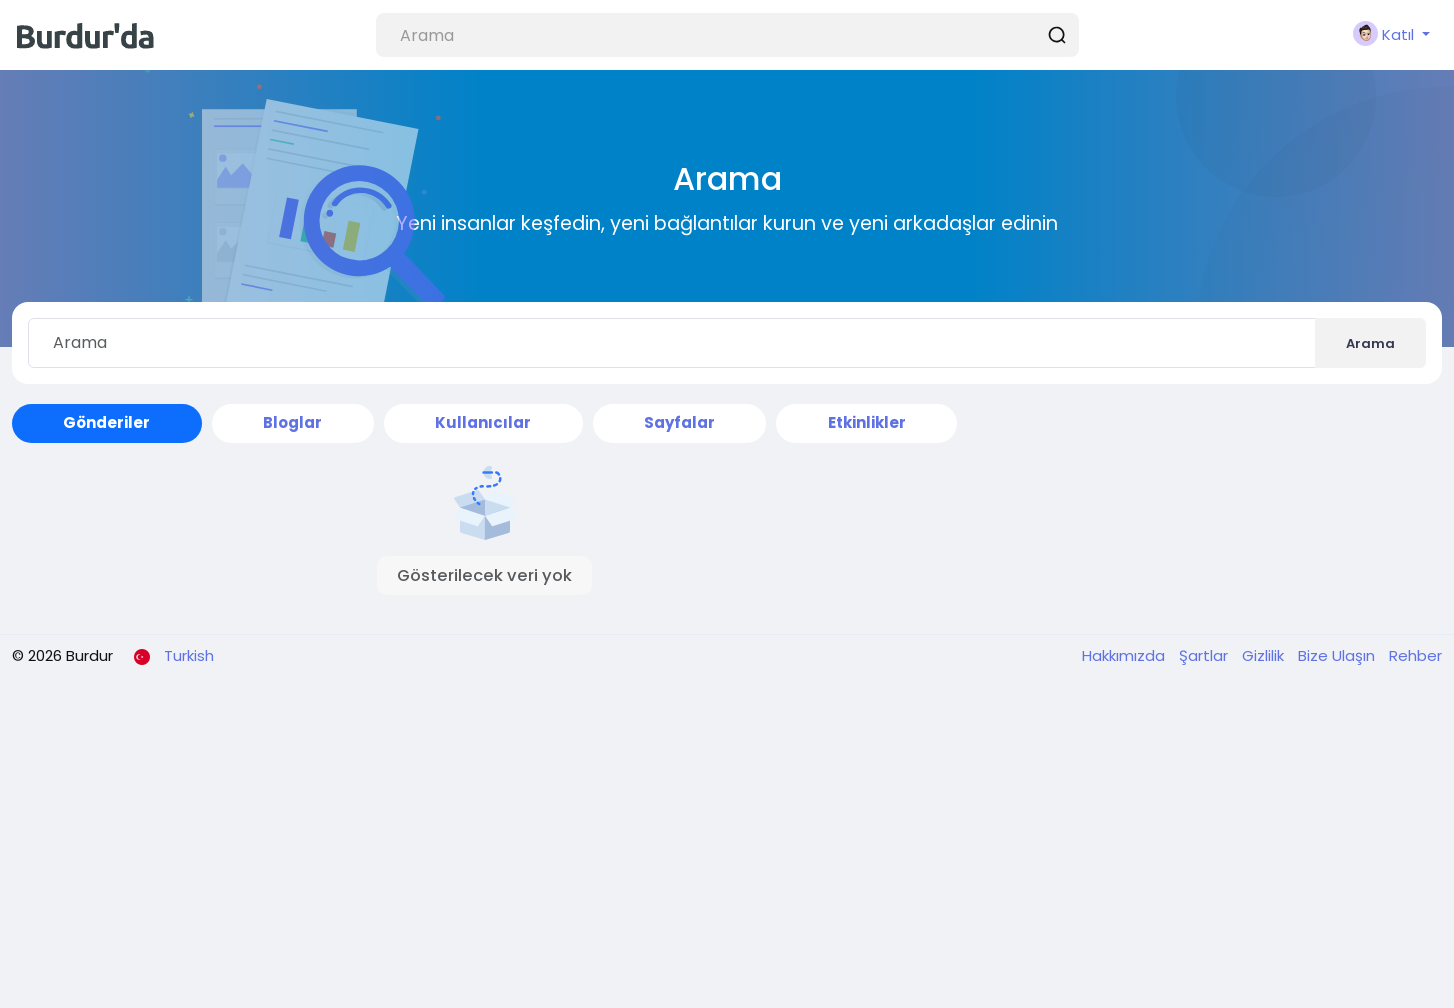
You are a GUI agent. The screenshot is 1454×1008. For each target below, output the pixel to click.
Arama (1370, 343)
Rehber (1415, 655)
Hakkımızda (1125, 655)
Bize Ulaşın (1338, 655)
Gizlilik (1265, 655)
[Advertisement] (727, 843)
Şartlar (1205, 655)
